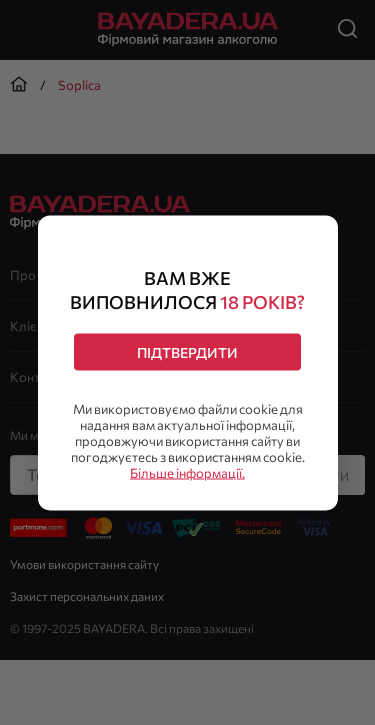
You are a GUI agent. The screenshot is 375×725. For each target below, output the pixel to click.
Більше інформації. (187, 472)
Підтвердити (187, 351)
